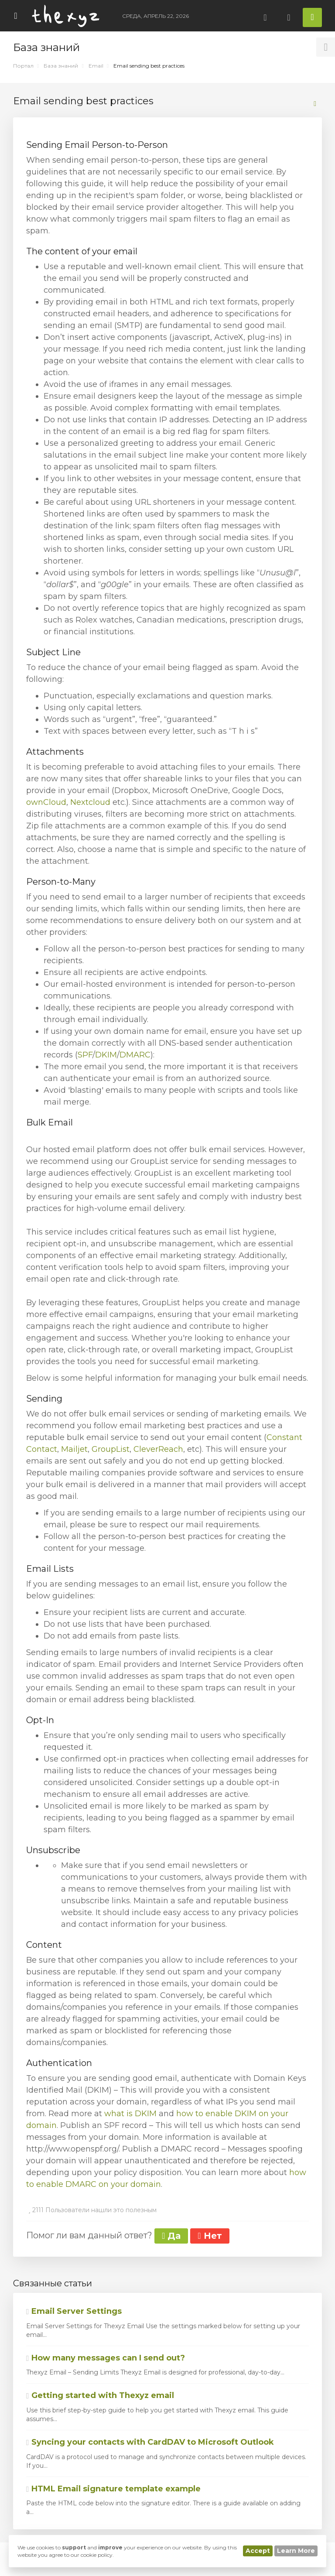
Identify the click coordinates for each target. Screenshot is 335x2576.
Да (171, 2235)
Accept (258, 2551)
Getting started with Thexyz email (100, 2395)
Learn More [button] (296, 2551)
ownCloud (46, 802)
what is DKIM (130, 2113)
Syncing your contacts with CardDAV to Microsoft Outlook (150, 2442)
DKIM (106, 1055)
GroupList (111, 1449)
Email (96, 65)
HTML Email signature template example (113, 2489)
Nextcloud (90, 802)
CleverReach (158, 1449)
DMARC (135, 1055)
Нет (210, 2235)
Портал (23, 65)
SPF (85, 1055)
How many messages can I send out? (105, 2358)
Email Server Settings (74, 2311)
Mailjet (74, 1449)
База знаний (61, 65)
